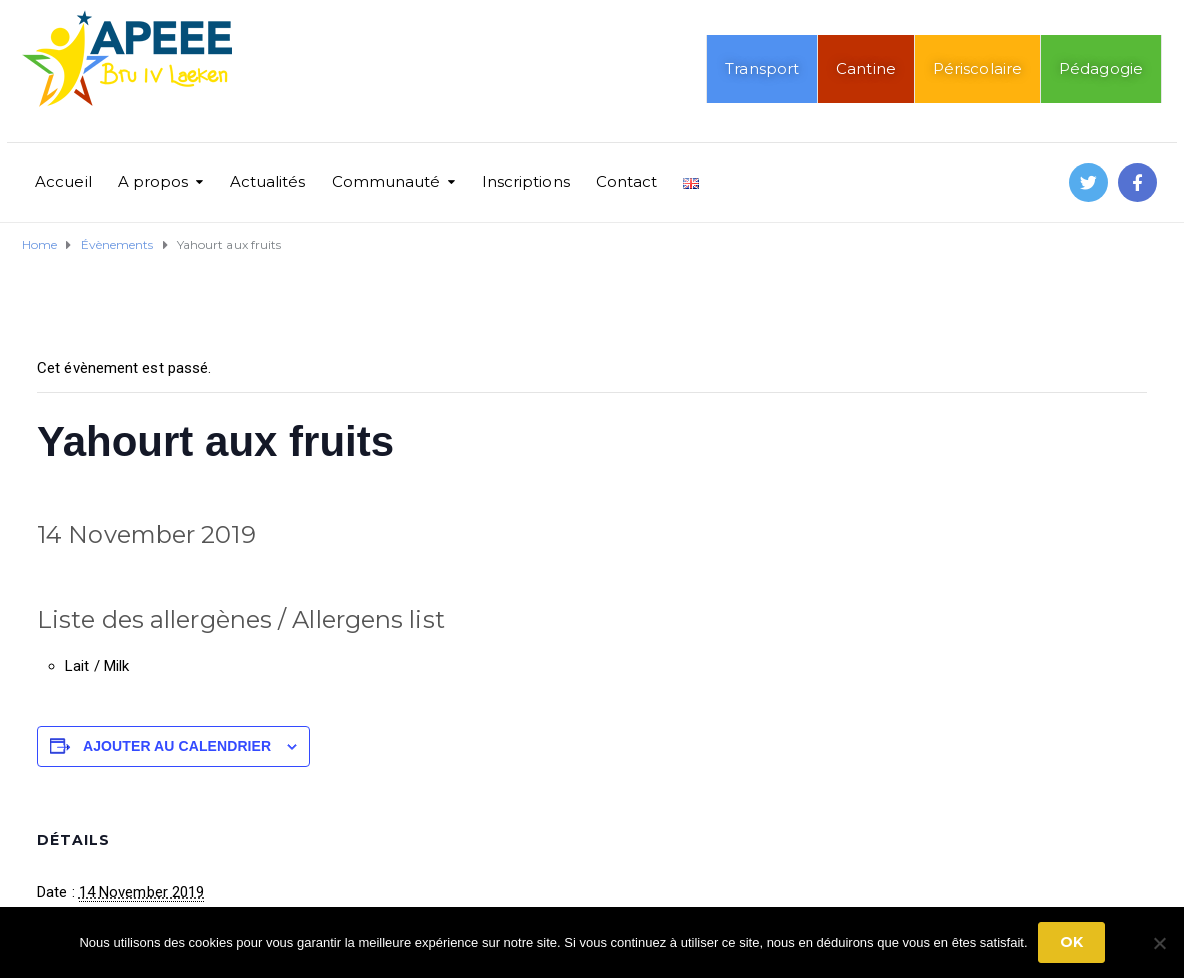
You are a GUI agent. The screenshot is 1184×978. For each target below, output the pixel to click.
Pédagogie (1101, 68)
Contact (627, 181)
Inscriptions (526, 181)
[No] (1159, 943)
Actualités (268, 181)
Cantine (866, 68)
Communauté (386, 181)
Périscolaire (977, 68)
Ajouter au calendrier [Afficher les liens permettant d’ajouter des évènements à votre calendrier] (177, 746)
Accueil (63, 181)
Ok (1071, 942)
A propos (153, 181)
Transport (762, 68)
